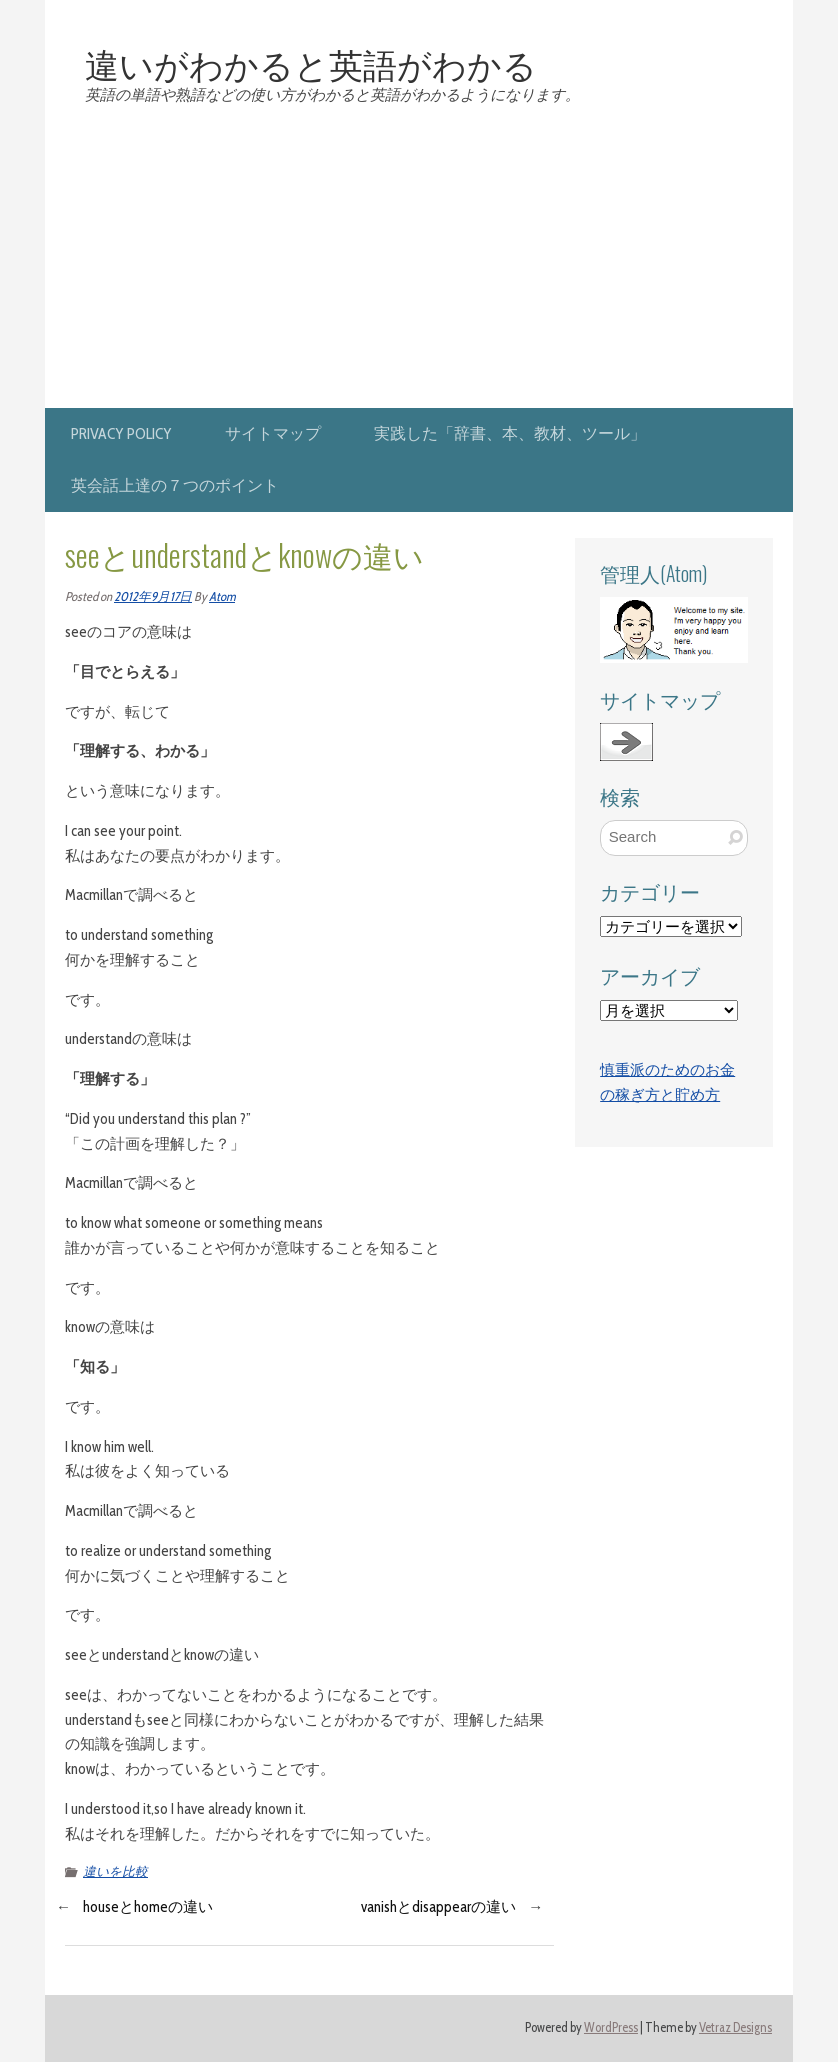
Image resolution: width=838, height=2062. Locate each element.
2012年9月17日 (153, 596)
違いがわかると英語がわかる (311, 63)
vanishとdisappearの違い (438, 1907)
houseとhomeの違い (148, 1907)
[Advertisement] (419, 258)
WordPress (611, 2027)
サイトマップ (273, 433)
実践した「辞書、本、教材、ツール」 (510, 433)
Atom (222, 596)
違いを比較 (115, 1871)
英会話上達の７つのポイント (175, 485)
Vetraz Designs (735, 2027)
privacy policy (121, 433)
